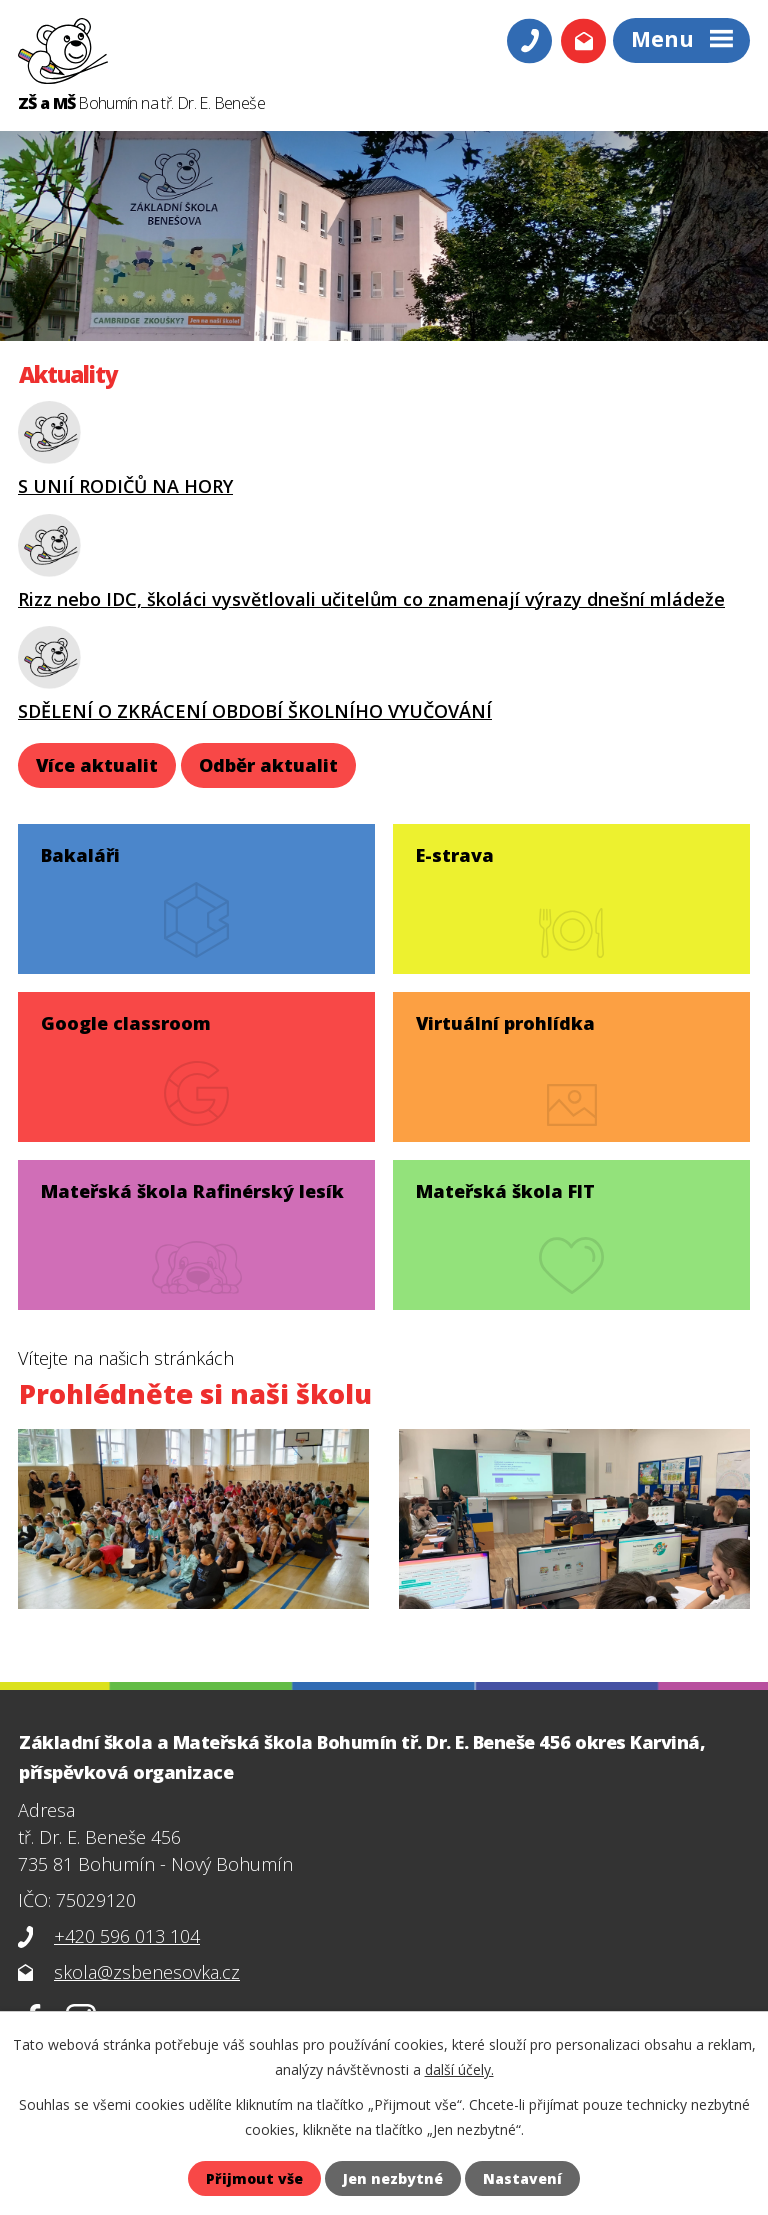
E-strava (455, 855)
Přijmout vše (254, 2178)
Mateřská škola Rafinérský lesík (192, 1191)
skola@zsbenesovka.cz (147, 1972)
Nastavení (522, 2178)
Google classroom (126, 1023)
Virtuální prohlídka (505, 1023)
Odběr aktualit (268, 765)
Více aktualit (97, 765)
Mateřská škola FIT (505, 1191)
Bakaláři (80, 855)
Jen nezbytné (393, 2178)
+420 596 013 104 (127, 1936)
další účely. (459, 2069)
